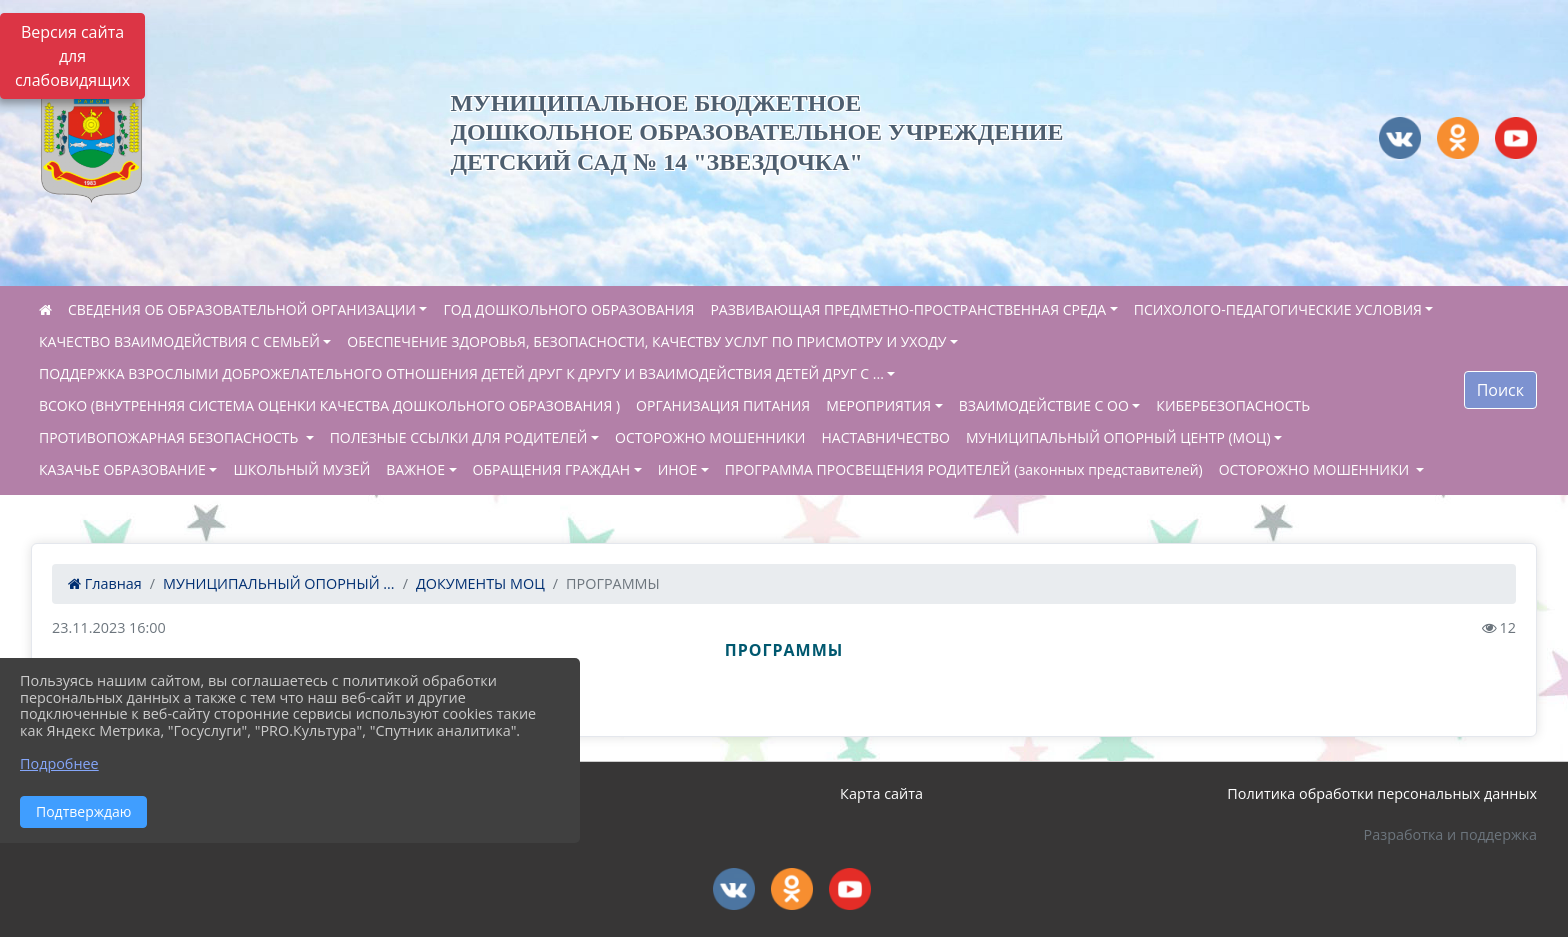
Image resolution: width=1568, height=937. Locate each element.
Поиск (1500, 390)
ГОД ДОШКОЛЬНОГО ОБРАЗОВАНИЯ (568, 309)
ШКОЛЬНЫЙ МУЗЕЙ (301, 469)
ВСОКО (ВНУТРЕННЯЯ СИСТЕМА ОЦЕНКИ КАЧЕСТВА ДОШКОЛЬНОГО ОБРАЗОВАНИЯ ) (329, 405)
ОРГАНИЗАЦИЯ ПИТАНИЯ (723, 405)
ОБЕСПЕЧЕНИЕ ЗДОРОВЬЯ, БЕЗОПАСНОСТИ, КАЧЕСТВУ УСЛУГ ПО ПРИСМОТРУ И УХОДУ (646, 341)
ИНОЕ (678, 469)
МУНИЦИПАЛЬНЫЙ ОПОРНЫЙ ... (279, 583)
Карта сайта (881, 793)
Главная (105, 583)
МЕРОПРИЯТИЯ (878, 405)
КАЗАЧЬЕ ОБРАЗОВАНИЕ (122, 469)
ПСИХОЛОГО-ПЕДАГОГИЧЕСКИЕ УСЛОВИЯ (1278, 309)
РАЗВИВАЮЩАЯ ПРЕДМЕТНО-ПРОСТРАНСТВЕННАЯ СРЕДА (908, 309)
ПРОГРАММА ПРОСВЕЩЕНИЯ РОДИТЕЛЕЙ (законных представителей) (964, 469)
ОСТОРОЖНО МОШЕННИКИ (710, 437)
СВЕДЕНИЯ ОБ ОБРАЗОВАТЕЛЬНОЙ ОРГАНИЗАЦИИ (242, 309)
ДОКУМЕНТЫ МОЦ (480, 583)
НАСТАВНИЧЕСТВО (886, 437)
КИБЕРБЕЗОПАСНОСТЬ (1233, 405)
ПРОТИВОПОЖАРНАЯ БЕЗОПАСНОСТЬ (170, 437)
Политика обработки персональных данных (1382, 793)
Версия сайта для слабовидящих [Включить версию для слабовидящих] (72, 56)
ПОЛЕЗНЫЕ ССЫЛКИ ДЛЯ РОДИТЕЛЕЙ (459, 437)
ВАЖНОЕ (415, 469)
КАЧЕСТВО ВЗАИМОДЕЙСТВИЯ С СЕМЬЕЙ (179, 341)
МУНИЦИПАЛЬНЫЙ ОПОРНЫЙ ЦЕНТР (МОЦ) (1118, 437)
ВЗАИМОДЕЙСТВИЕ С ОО (1044, 405)
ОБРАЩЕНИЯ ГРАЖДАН (552, 469)
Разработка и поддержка (1450, 834)
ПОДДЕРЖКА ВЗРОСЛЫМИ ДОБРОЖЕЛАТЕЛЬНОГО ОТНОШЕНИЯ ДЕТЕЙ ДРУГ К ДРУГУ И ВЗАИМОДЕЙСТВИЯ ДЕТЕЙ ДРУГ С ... (461, 373)
